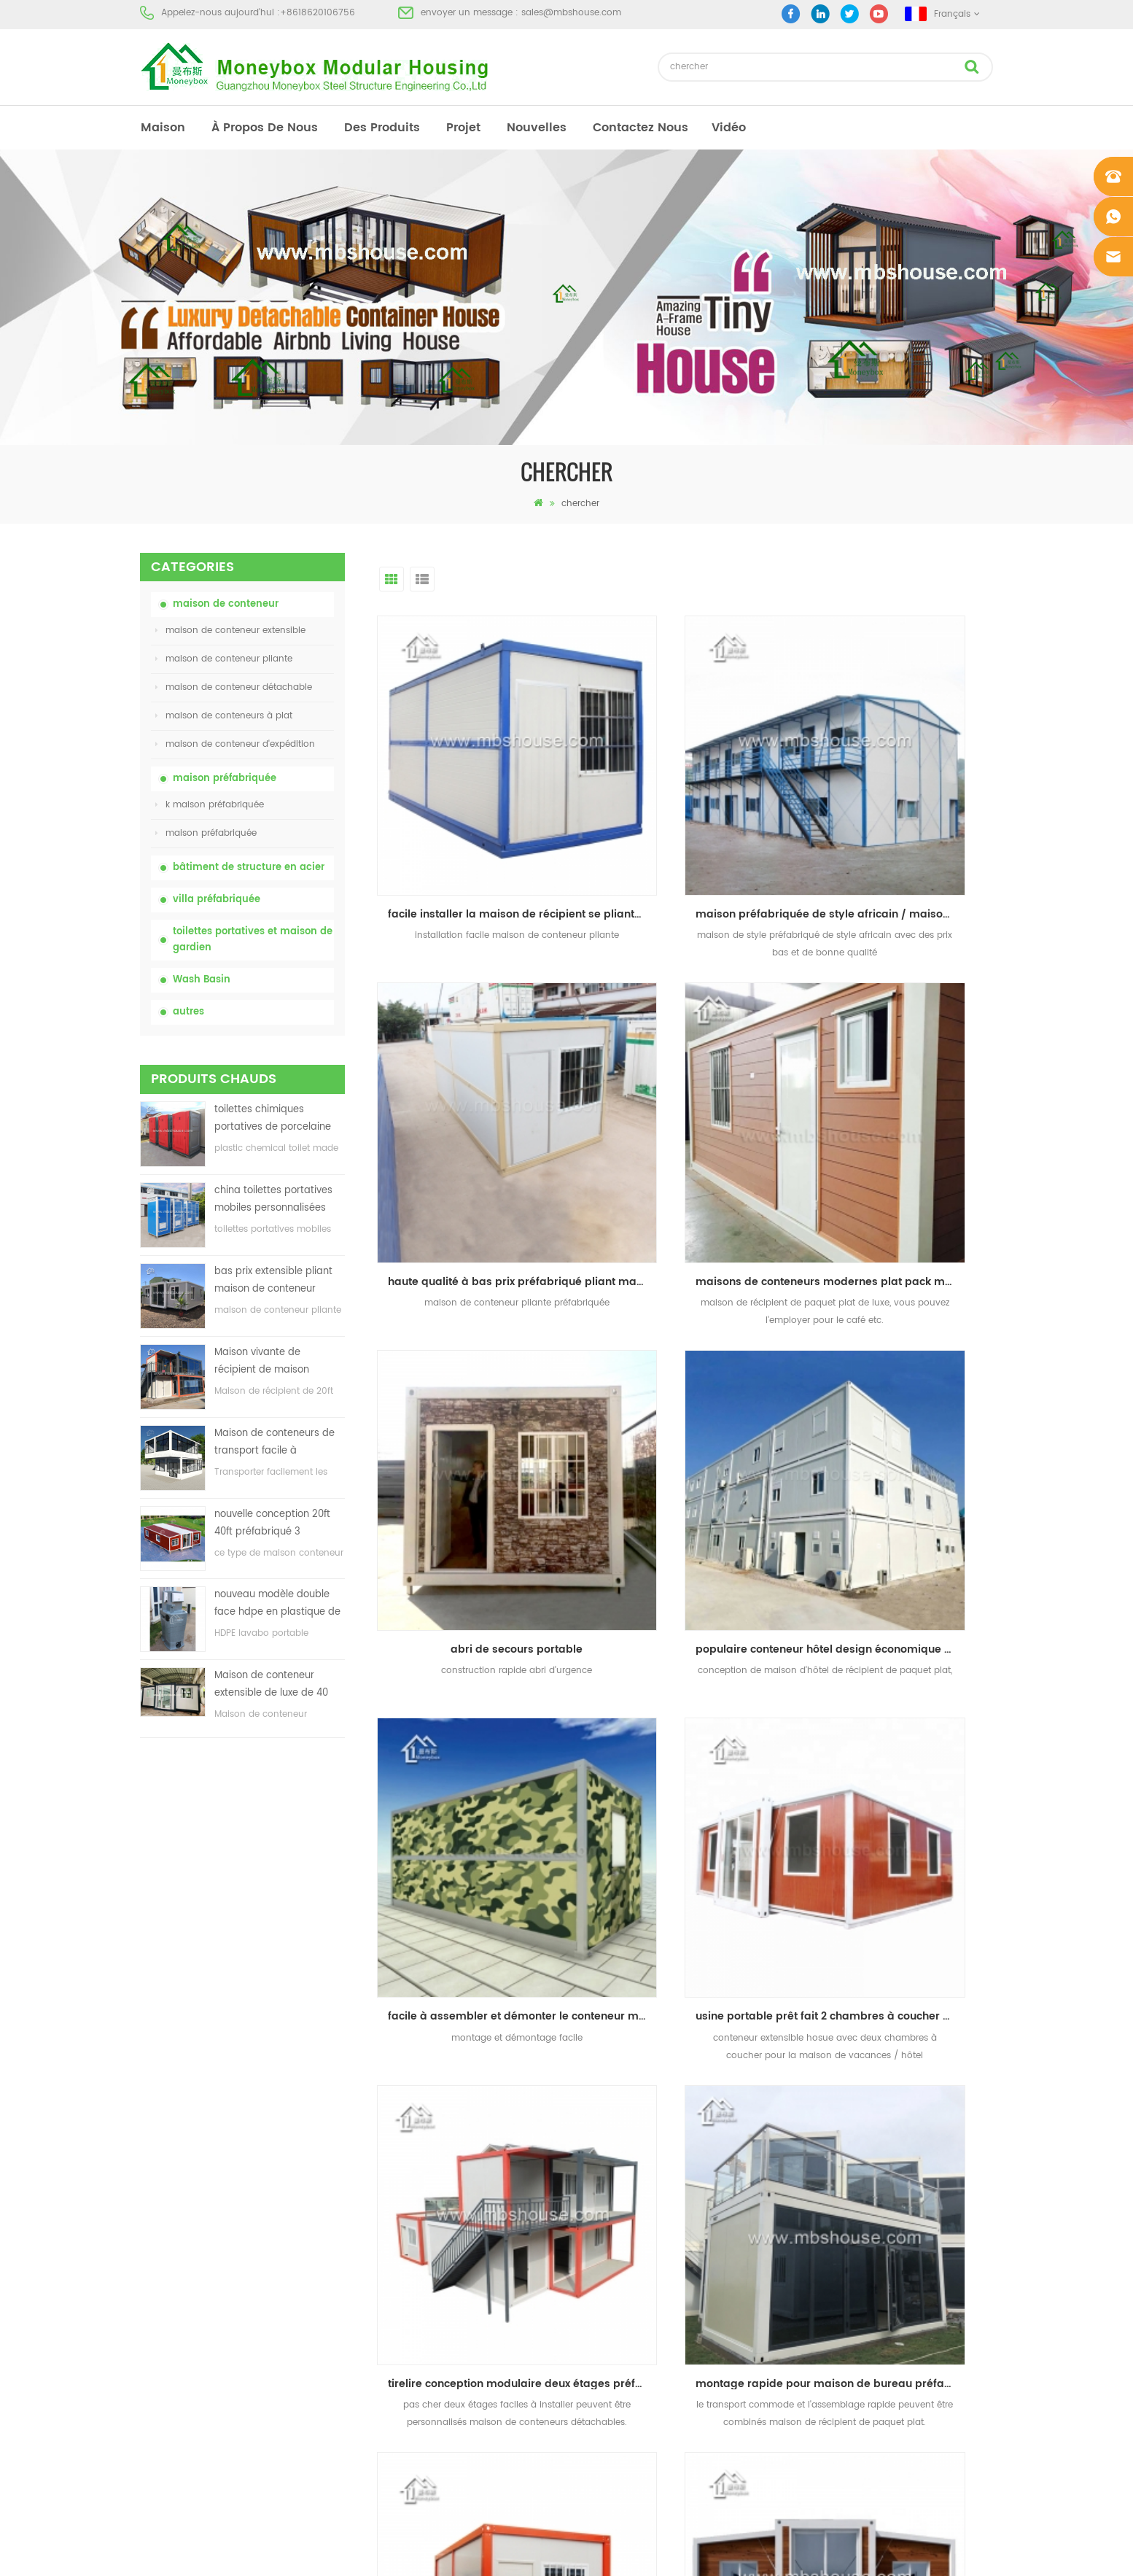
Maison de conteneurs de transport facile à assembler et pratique (274, 1443)
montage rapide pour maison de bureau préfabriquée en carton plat (475, 1639)
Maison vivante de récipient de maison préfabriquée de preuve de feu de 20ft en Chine (278, 1362)
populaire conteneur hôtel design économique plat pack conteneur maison (902, 1092)
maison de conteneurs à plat (223, 716)
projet (463, 127)
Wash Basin (201, 980)
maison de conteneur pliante (223, 659)
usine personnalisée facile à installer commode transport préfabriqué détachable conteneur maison (688, 1639)
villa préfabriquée (216, 899)
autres (188, 1012)
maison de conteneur (226, 604)
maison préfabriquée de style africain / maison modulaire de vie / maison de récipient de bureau (688, 820)
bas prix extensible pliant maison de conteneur (273, 1280)
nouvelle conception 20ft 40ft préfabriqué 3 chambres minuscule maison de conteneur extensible (272, 1524)
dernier (759, 1744)
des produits (382, 127)
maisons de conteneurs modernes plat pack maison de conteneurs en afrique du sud (475, 1092)
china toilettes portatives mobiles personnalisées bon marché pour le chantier (273, 1200)
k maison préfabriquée (209, 805)
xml (147, 2283)
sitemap (157, 2257)
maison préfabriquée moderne (624, 2152)
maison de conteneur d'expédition (235, 744)
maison (163, 127)
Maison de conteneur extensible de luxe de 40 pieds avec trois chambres (278, 1685)
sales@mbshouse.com (571, 13)
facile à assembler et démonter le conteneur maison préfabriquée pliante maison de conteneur (475, 1366)
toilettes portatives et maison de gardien (252, 939)
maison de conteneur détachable (233, 687)
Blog (149, 2231)
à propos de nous (264, 127)
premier (612, 1744)
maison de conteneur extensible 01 (633, 2336)
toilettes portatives (597, 2126)
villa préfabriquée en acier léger (627, 2283)
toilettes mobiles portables (615, 2231)
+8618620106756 (317, 13)
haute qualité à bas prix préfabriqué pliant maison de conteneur (902, 820)
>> (714, 1744)
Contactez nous (640, 127)
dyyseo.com (792, 2552)
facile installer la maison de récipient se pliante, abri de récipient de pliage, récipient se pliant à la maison (475, 820)
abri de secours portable (684, 1092)
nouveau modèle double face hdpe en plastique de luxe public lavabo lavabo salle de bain (277, 1604)
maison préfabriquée (224, 778)
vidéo (729, 127)
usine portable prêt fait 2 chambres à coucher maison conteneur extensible (688, 1366)
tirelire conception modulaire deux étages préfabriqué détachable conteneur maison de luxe (902, 1366)
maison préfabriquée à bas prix (626, 2204)
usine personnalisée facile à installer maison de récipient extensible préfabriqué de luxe (902, 1639)
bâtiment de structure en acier (248, 867)
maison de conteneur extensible (230, 630)
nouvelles (536, 127)
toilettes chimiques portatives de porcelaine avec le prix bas (272, 1119)
